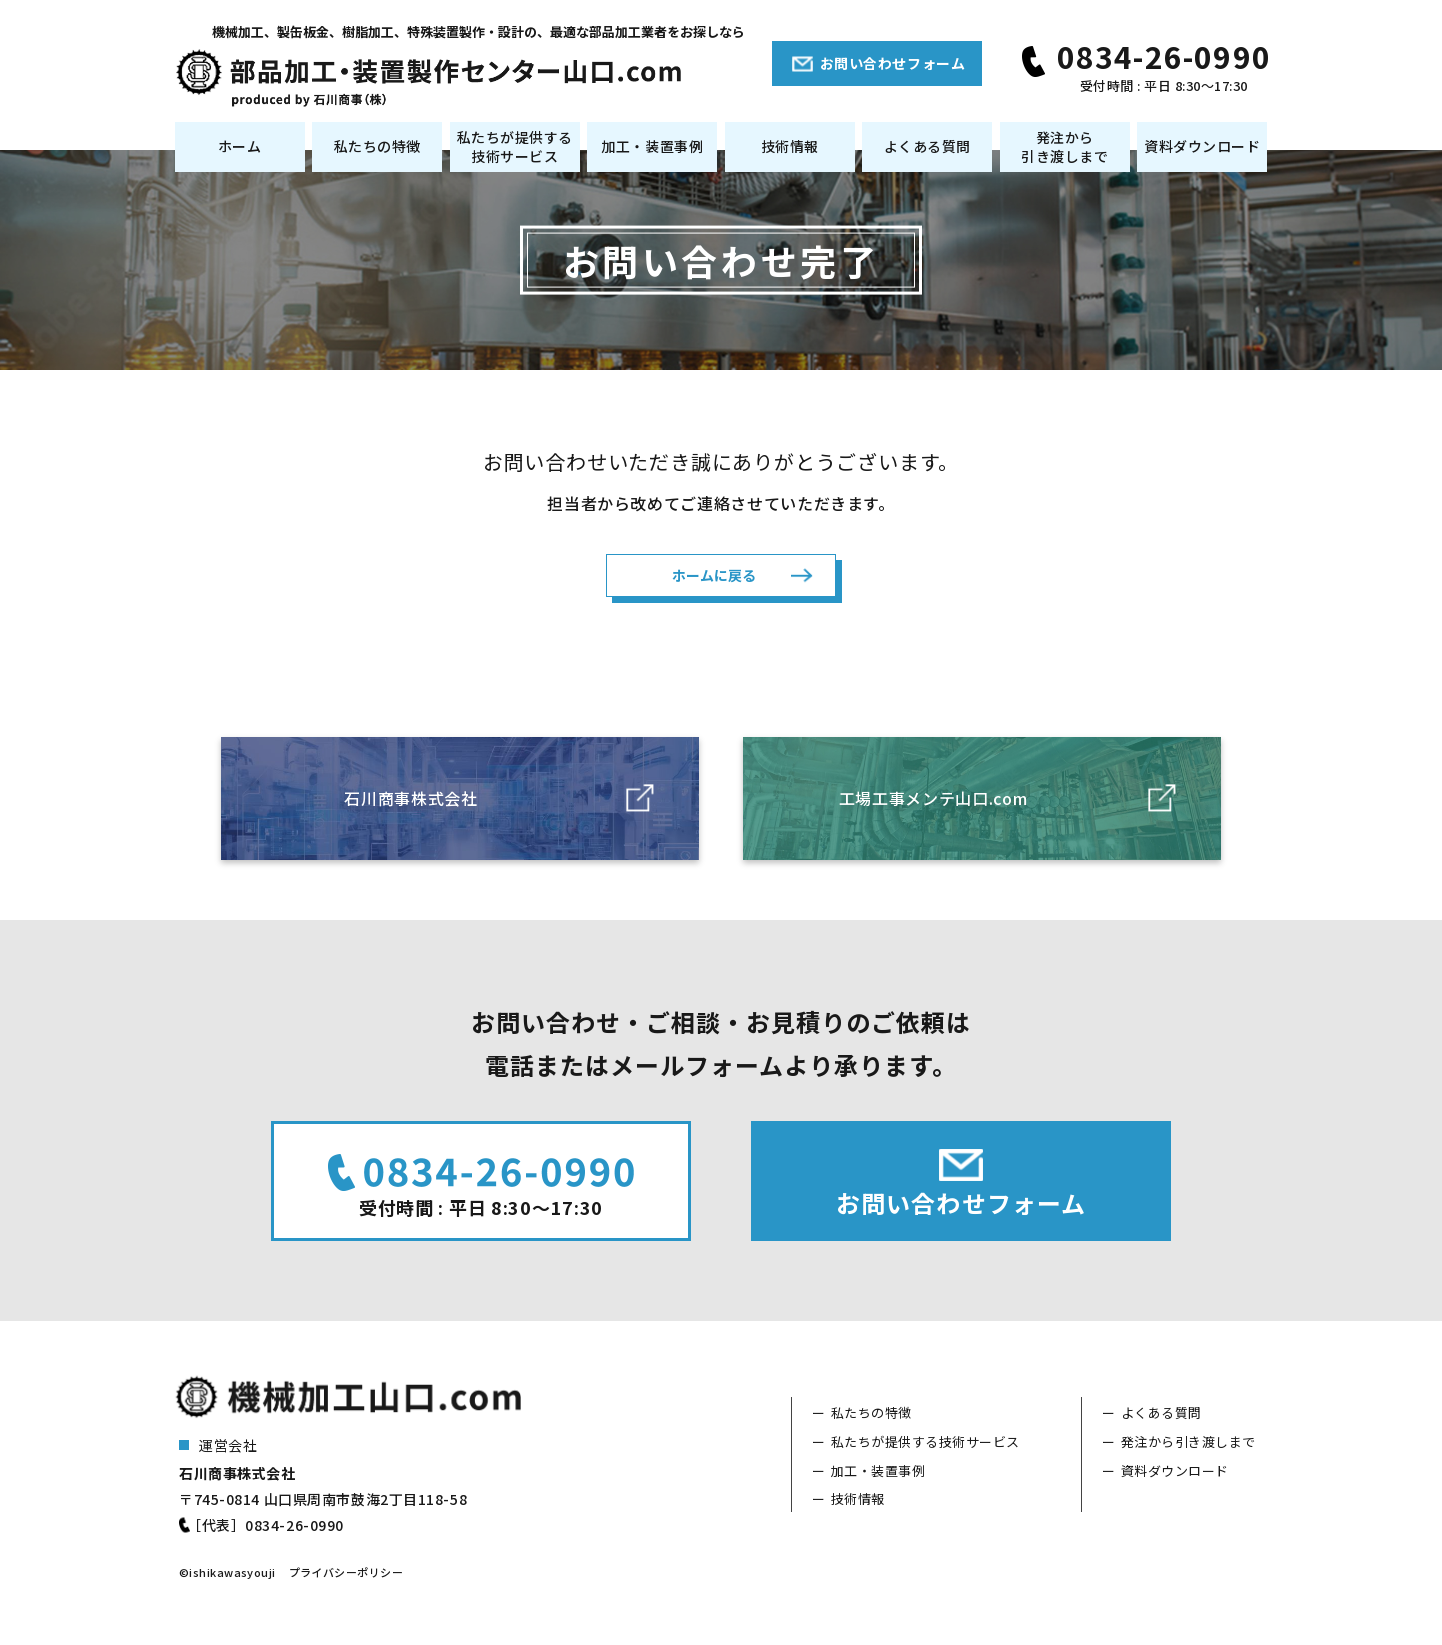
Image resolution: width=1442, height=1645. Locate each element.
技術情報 (790, 146)
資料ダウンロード (1202, 146)
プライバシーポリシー (346, 1575)
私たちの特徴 (377, 146)
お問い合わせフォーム (893, 63)
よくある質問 (927, 146)
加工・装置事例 (652, 146)
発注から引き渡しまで (1064, 147)
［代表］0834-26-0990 (265, 1528)
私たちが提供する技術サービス (515, 147)
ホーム (240, 146)
